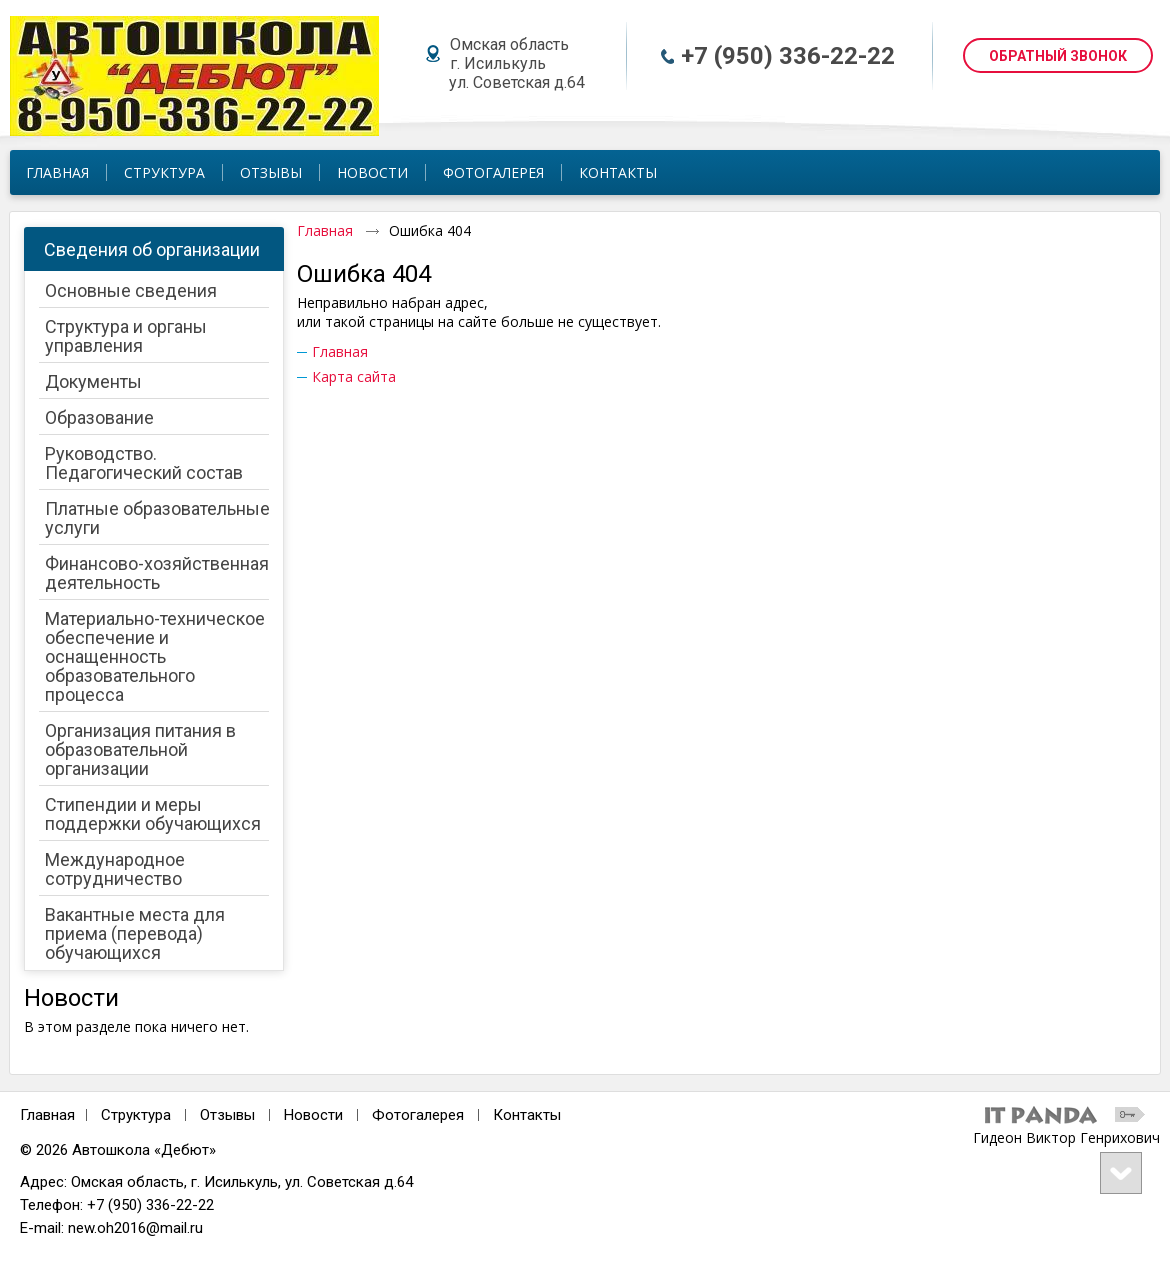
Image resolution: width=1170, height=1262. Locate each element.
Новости (71, 998)
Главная (325, 230)
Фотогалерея (418, 1115)
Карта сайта (354, 376)
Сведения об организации (152, 249)
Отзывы (227, 1115)
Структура (136, 1115)
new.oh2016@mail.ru (135, 1228)
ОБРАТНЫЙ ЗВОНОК (1058, 56)
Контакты (527, 1115)
